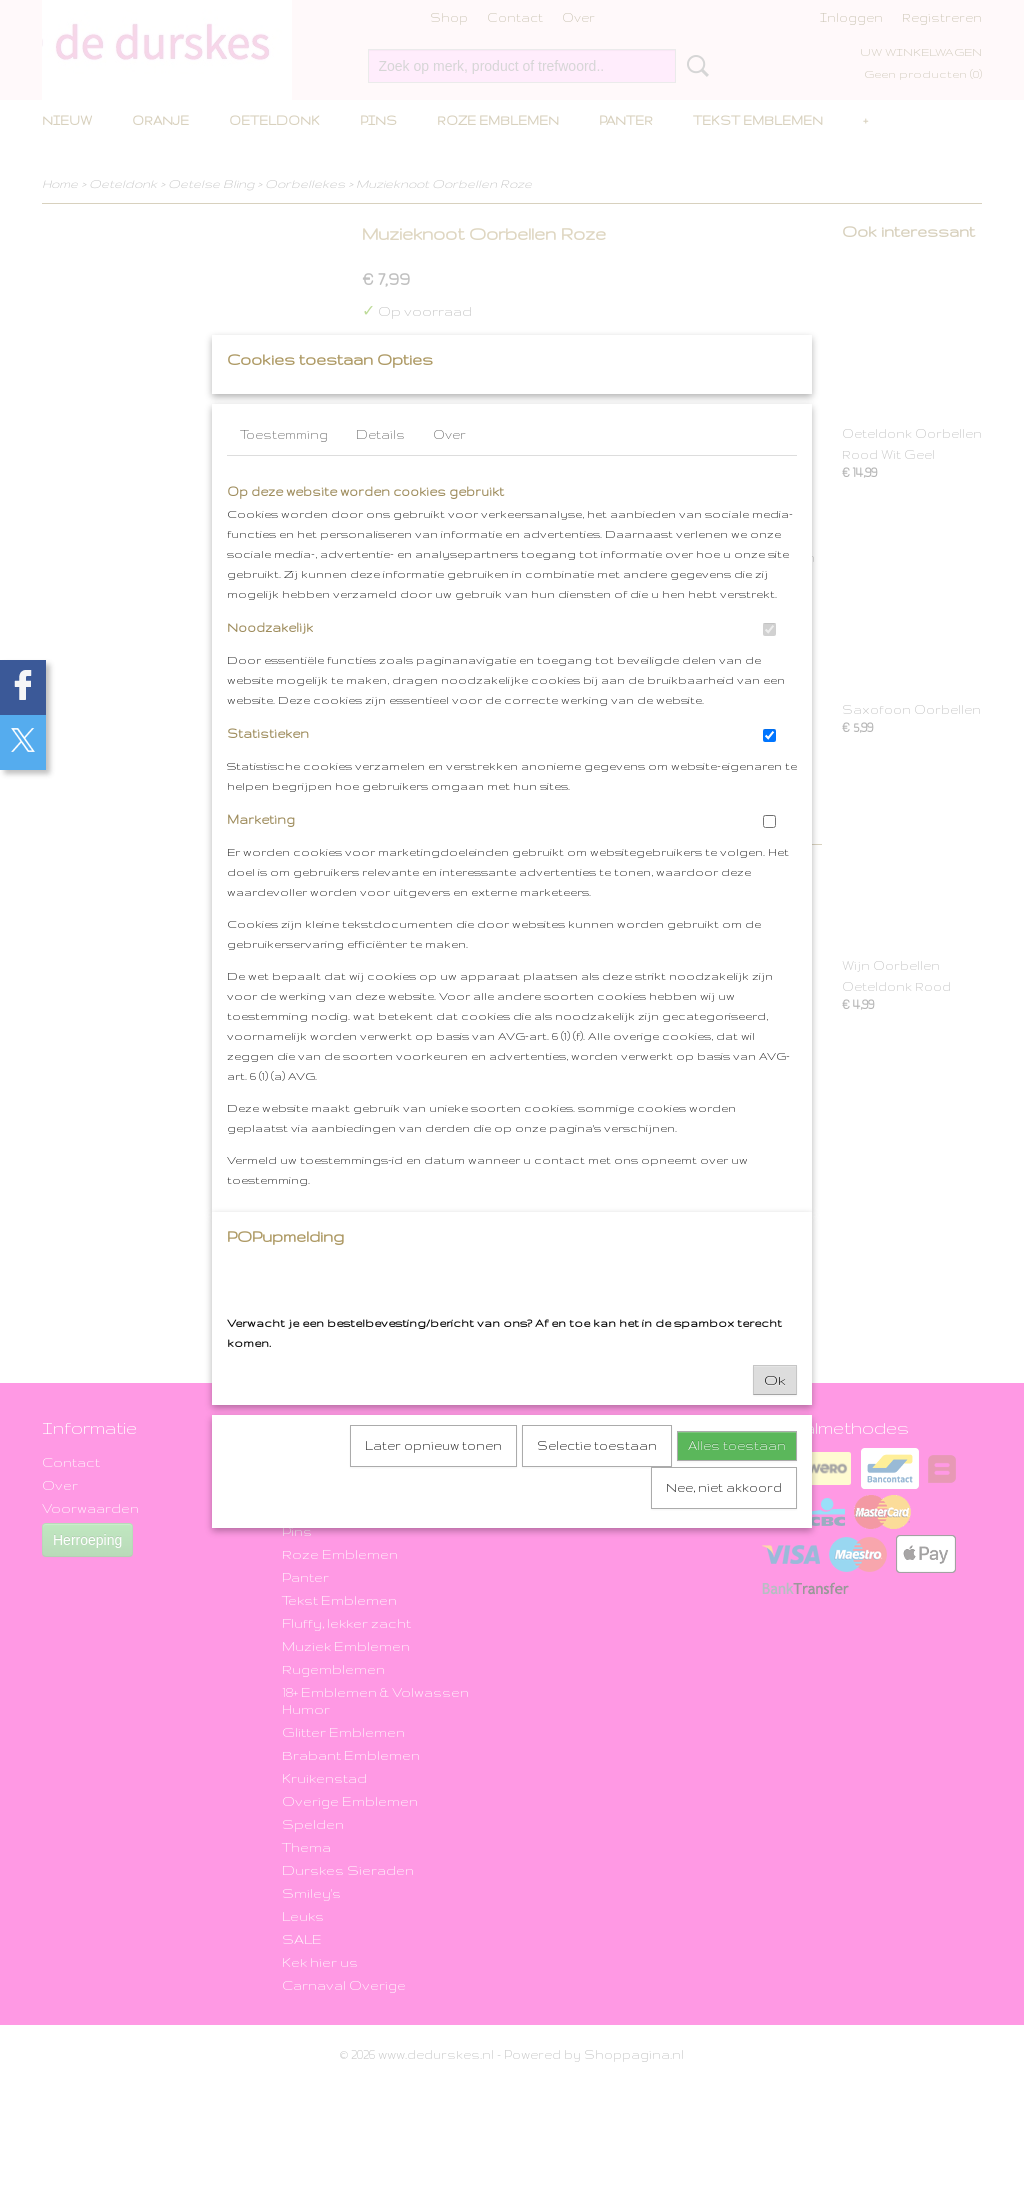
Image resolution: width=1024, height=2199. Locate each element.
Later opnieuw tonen (433, 1485)
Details (380, 474)
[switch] (769, 669)
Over (449, 474)
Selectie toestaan (597, 1485)
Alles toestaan (737, 1485)
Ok (775, 1420)
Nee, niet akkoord (724, 1527)
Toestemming (284, 474)
